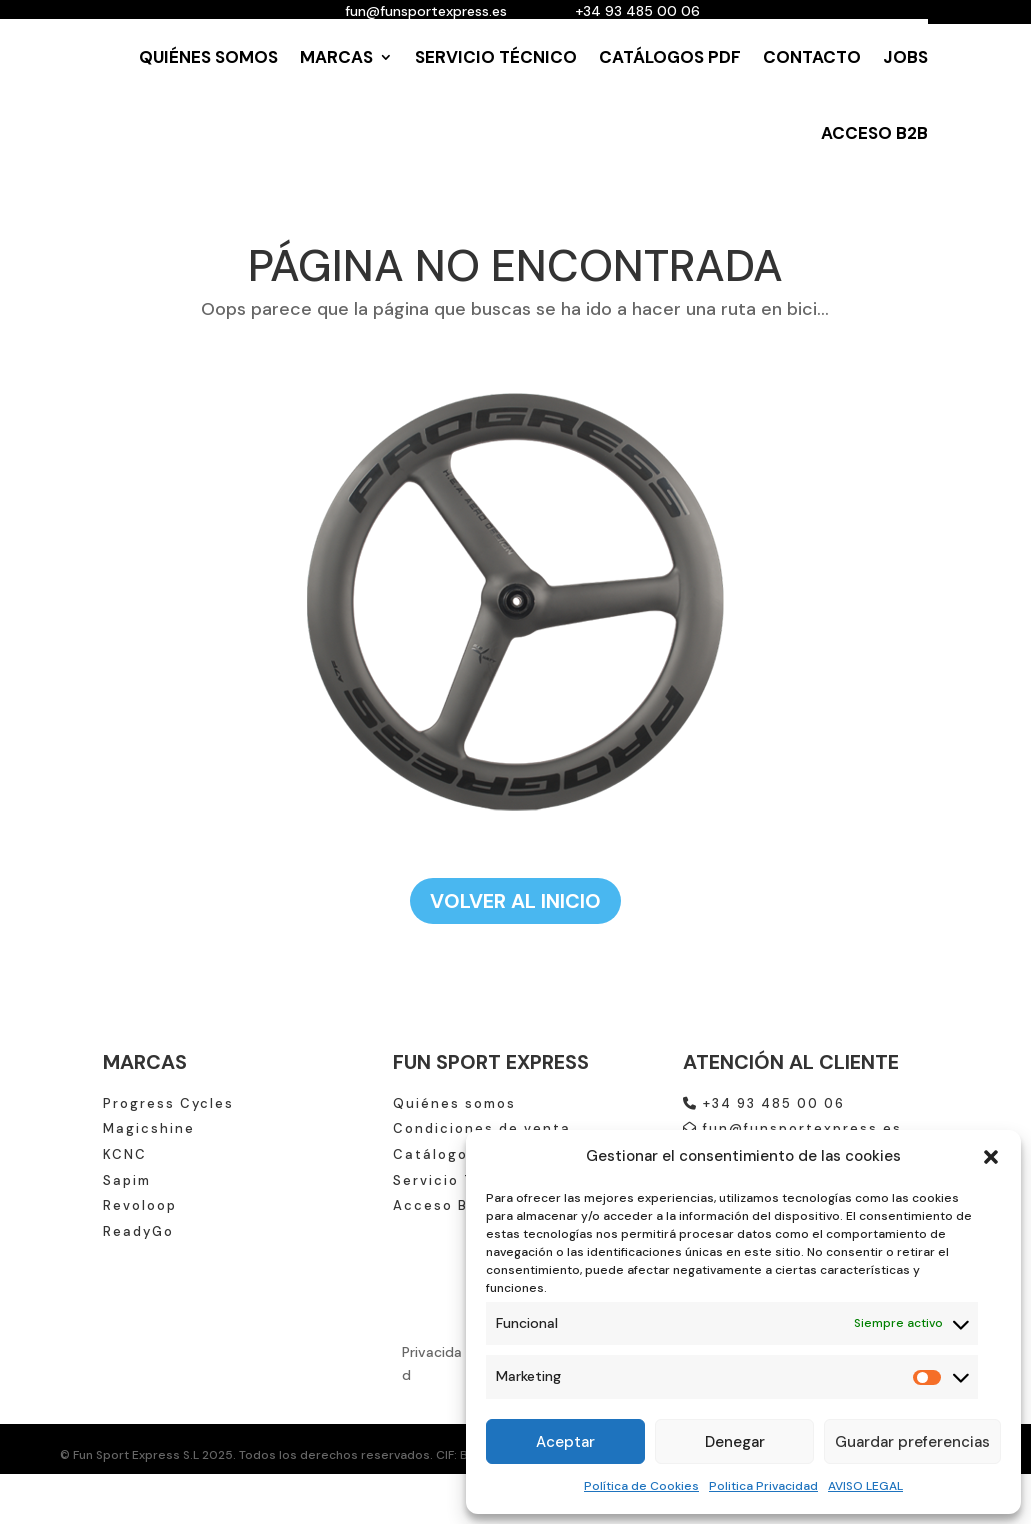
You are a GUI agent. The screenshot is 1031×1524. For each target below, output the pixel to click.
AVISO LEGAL (865, 1486)
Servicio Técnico (461, 1180)
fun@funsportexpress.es (792, 1128)
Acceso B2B (440, 1205)
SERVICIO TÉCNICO (496, 57)
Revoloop (140, 1205)
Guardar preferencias (912, 1442)
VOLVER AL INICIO (515, 901)
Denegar (735, 1442)
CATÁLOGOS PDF (670, 57)
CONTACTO (812, 57)
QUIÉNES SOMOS (208, 57)
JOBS (905, 57)
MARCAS (336, 57)
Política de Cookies (641, 1486)
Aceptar (565, 1442)
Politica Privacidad (763, 1486)
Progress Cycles (168, 1103)
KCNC (125, 1154)
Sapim (127, 1180)
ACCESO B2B (874, 133)
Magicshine (149, 1128)
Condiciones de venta (482, 1128)
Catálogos (435, 1154)
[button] (991, 1157)
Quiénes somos (454, 1103)
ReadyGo (138, 1231)
